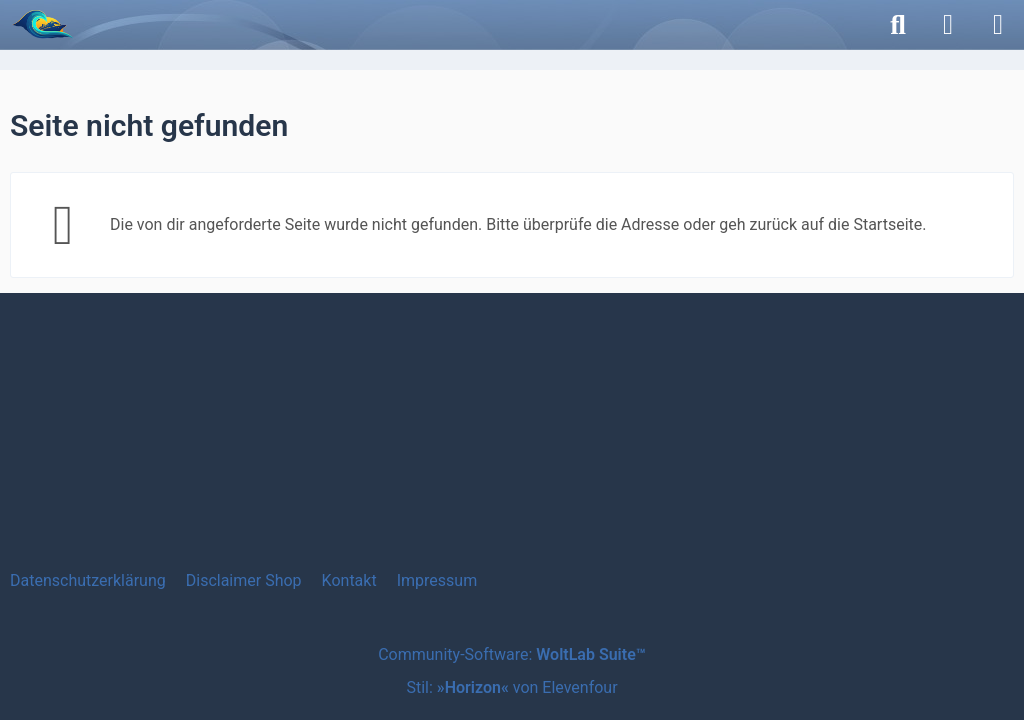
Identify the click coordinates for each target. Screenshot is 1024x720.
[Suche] (898, 25)
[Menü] (998, 25)
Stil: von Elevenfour (511, 687)
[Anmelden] (948, 25)
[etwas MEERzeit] (42, 24)
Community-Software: (512, 654)
